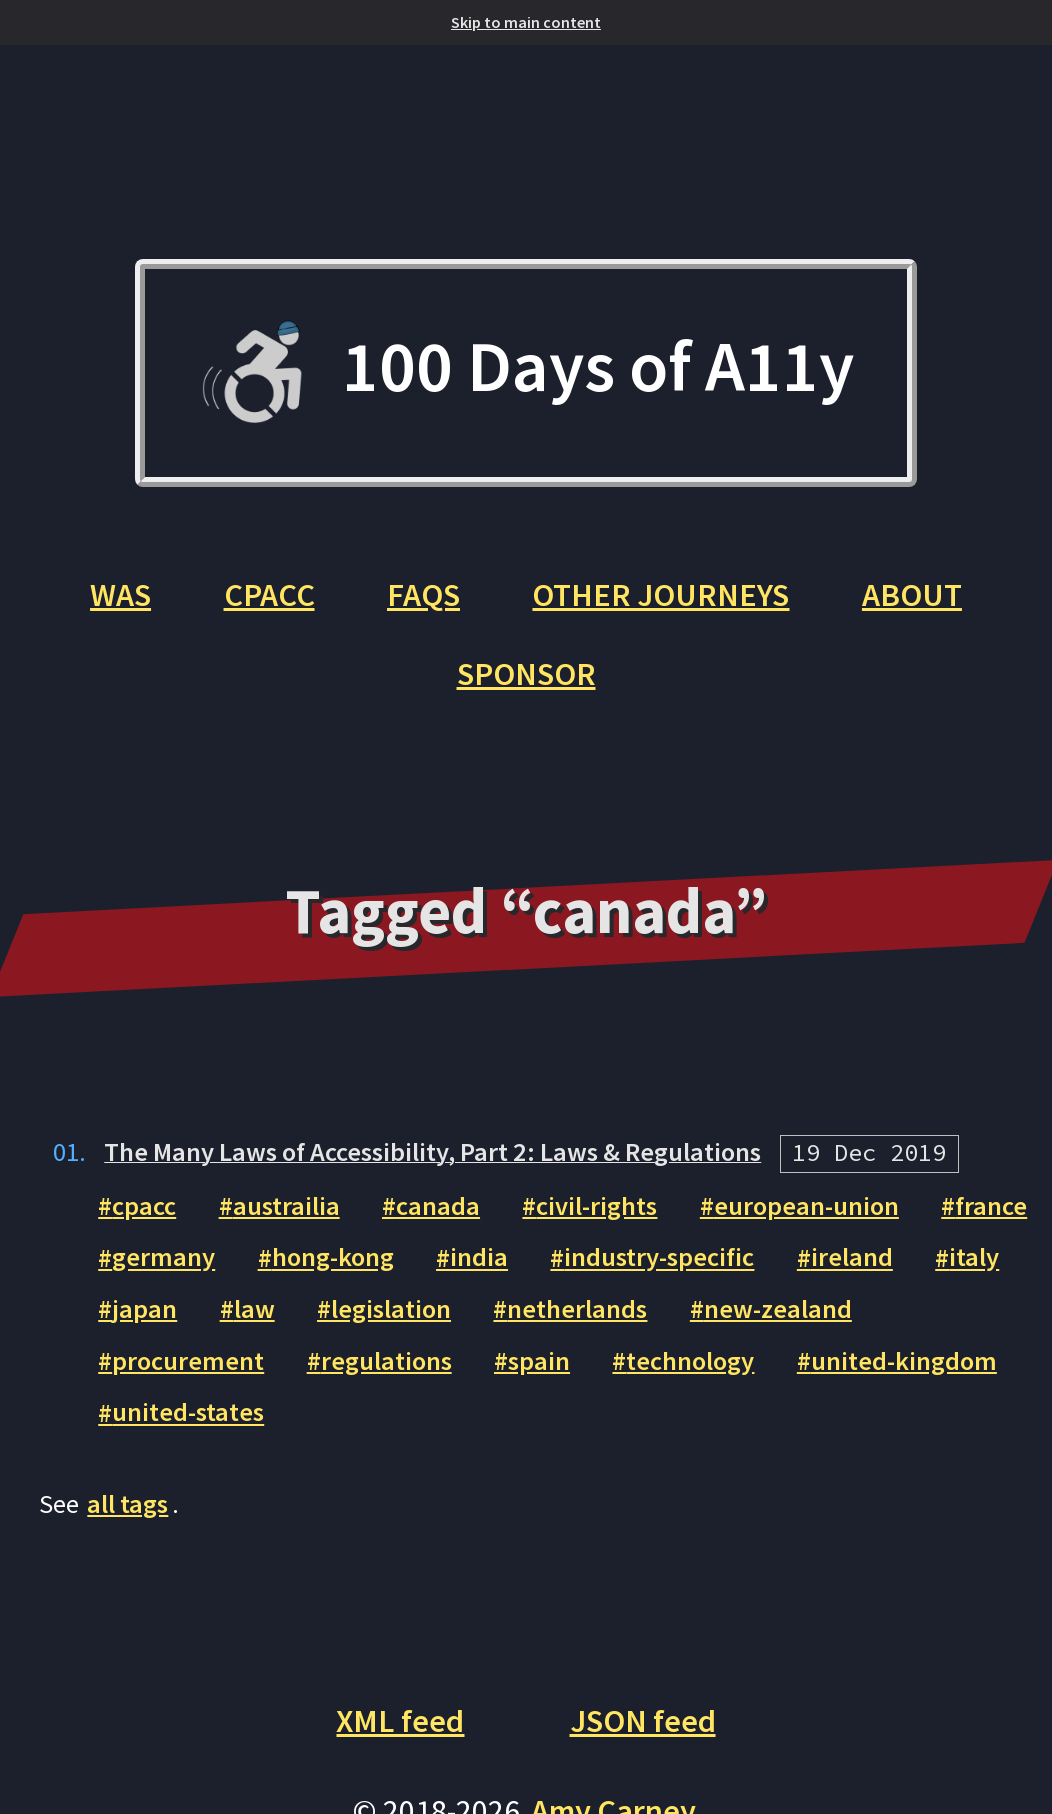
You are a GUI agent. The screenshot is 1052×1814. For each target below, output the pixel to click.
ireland (852, 1257)
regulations (386, 1360)
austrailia (286, 1205)
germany (163, 1257)
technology (690, 1360)
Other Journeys (660, 594)
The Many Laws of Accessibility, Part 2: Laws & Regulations (432, 1151)
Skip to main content (526, 22)
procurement (188, 1360)
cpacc (144, 1205)
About (912, 594)
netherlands (577, 1308)
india (479, 1257)
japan (144, 1308)
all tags (127, 1503)
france (991, 1205)
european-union (806, 1205)
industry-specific (659, 1257)
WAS (120, 594)
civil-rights (596, 1205)
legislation (391, 1308)
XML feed (400, 1720)
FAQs (423, 594)
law (254, 1308)
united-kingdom (904, 1360)
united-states (188, 1412)
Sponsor (526, 673)
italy (974, 1257)
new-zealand (778, 1308)
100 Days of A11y (526, 373)
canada (438, 1205)
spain (539, 1360)
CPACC (269, 594)
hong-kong (333, 1257)
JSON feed (643, 1720)
